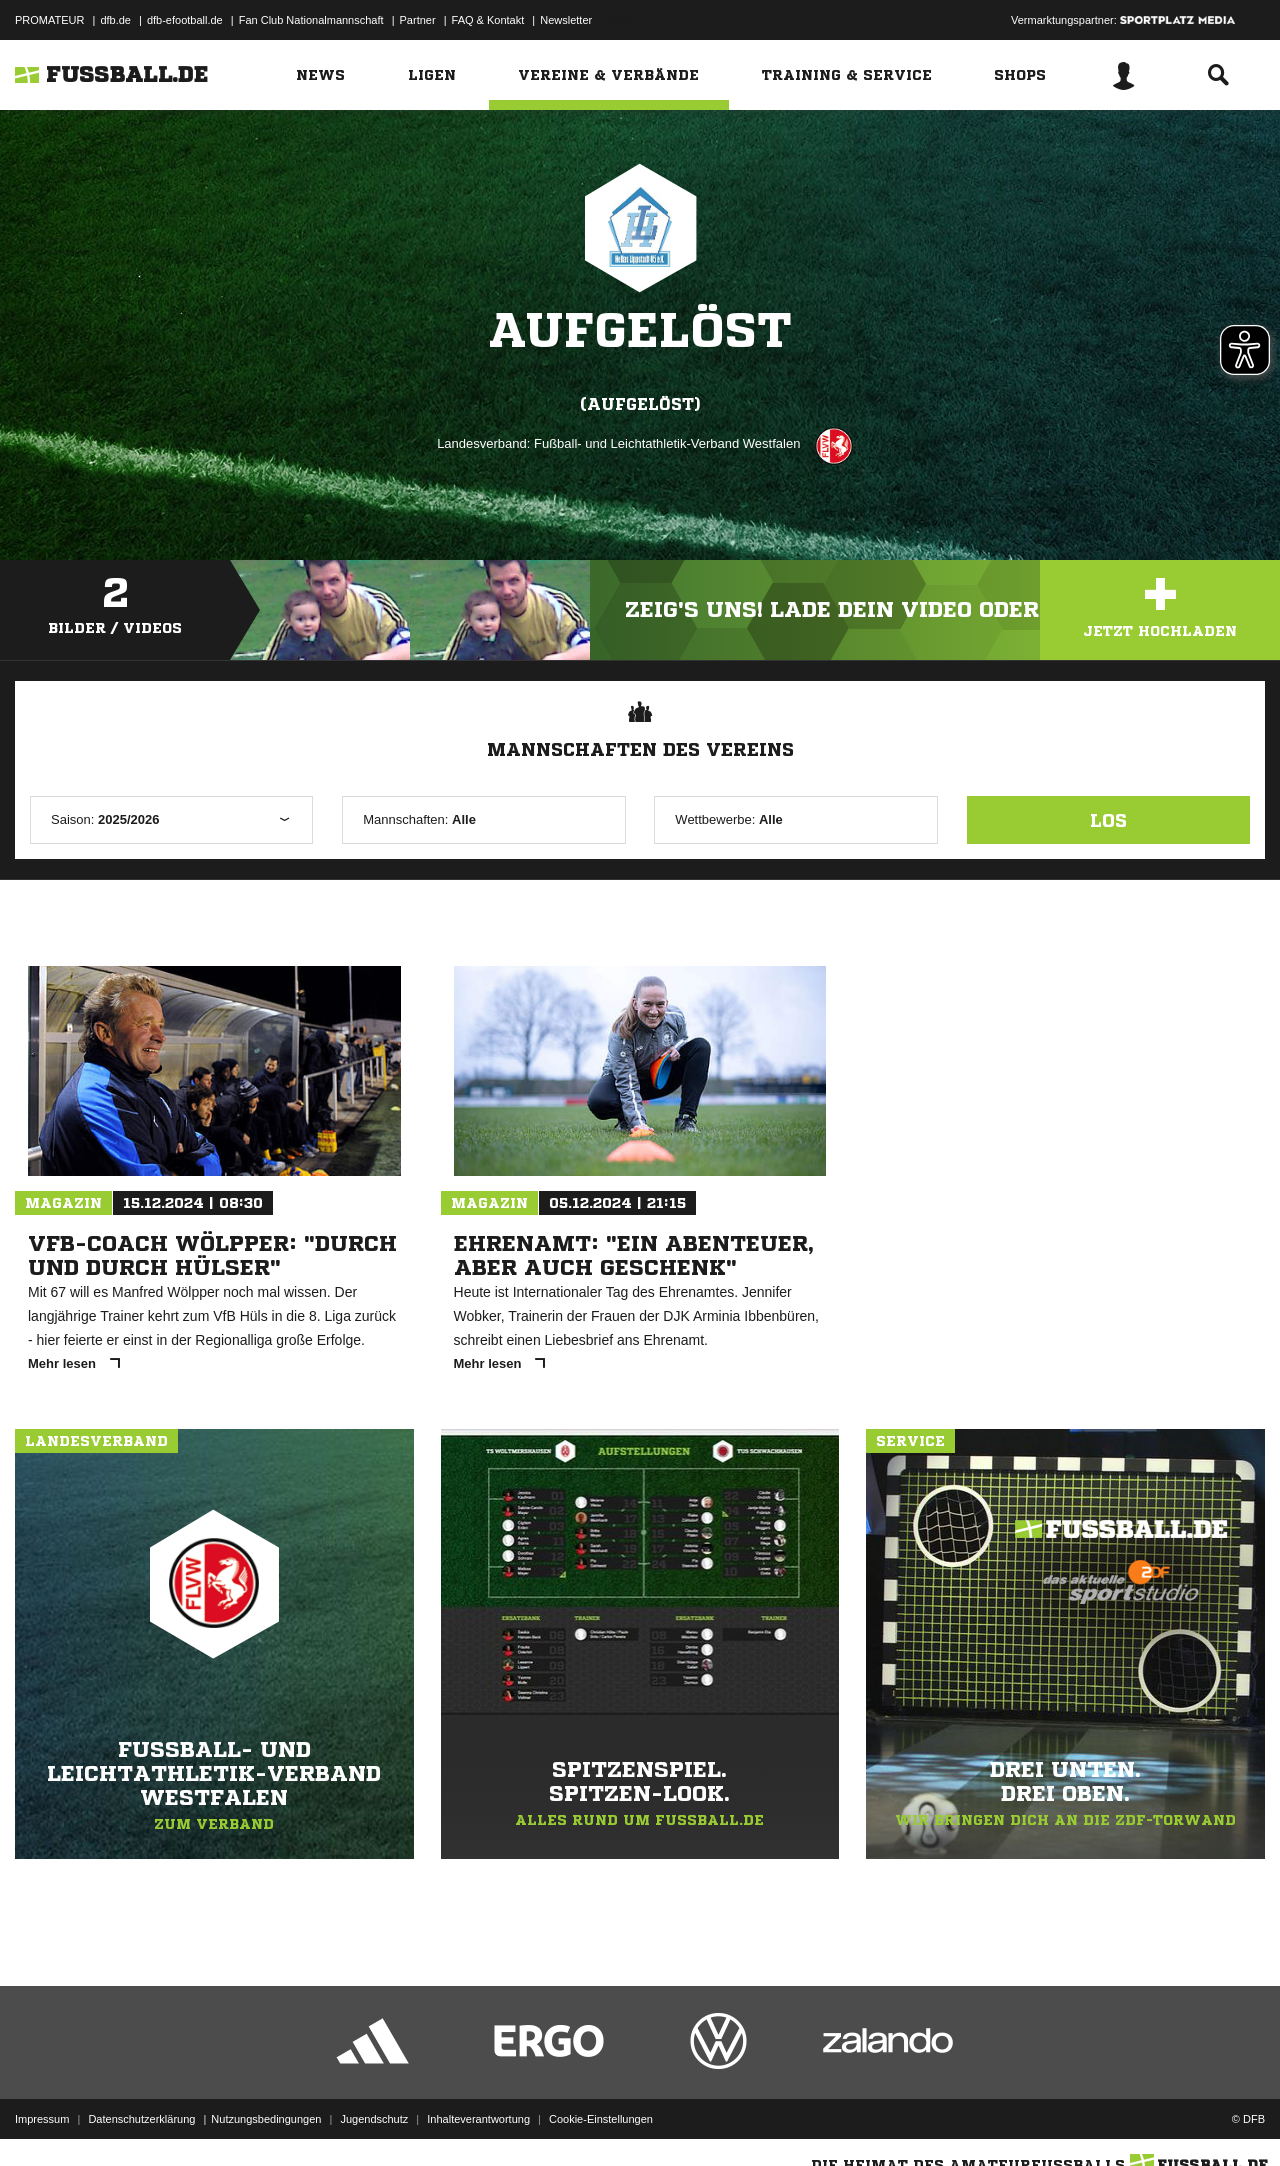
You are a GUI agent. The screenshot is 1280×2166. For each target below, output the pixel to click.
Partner (418, 20)
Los (1108, 820)
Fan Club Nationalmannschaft (311, 20)
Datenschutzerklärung (141, 2119)
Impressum (42, 2119)
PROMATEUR (49, 20)
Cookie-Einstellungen (601, 2119)
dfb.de (115, 20)
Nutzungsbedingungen (266, 2119)
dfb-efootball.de (185, 20)
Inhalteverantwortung (478, 2119)
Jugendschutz (374, 2119)
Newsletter (566, 20)
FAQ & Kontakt (488, 20)
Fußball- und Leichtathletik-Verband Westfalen (667, 443)
